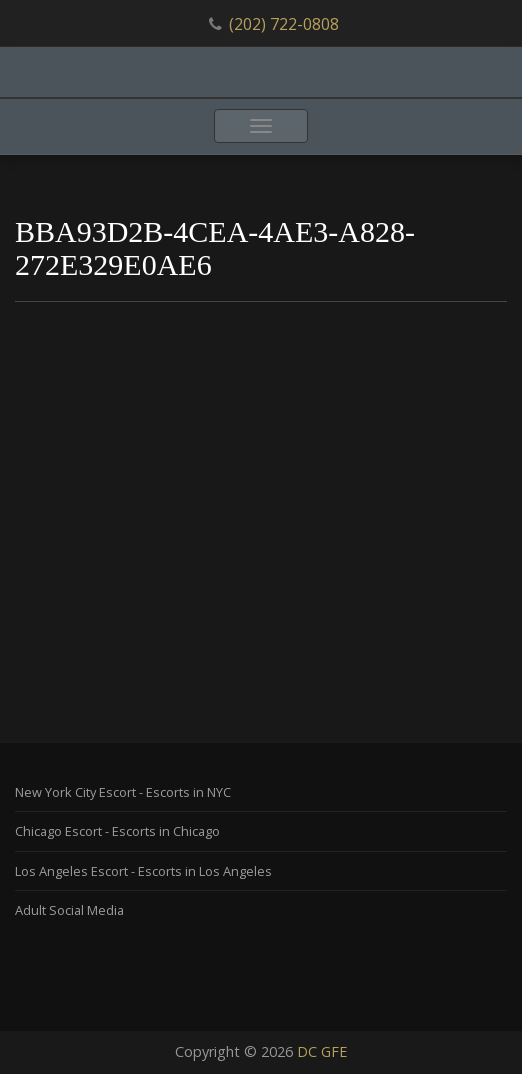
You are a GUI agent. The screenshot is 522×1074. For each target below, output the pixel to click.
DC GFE (322, 1051)
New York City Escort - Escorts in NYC (123, 792)
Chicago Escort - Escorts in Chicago (117, 831)
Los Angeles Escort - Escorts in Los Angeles (143, 871)
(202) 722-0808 (284, 24)
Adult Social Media (69, 910)
